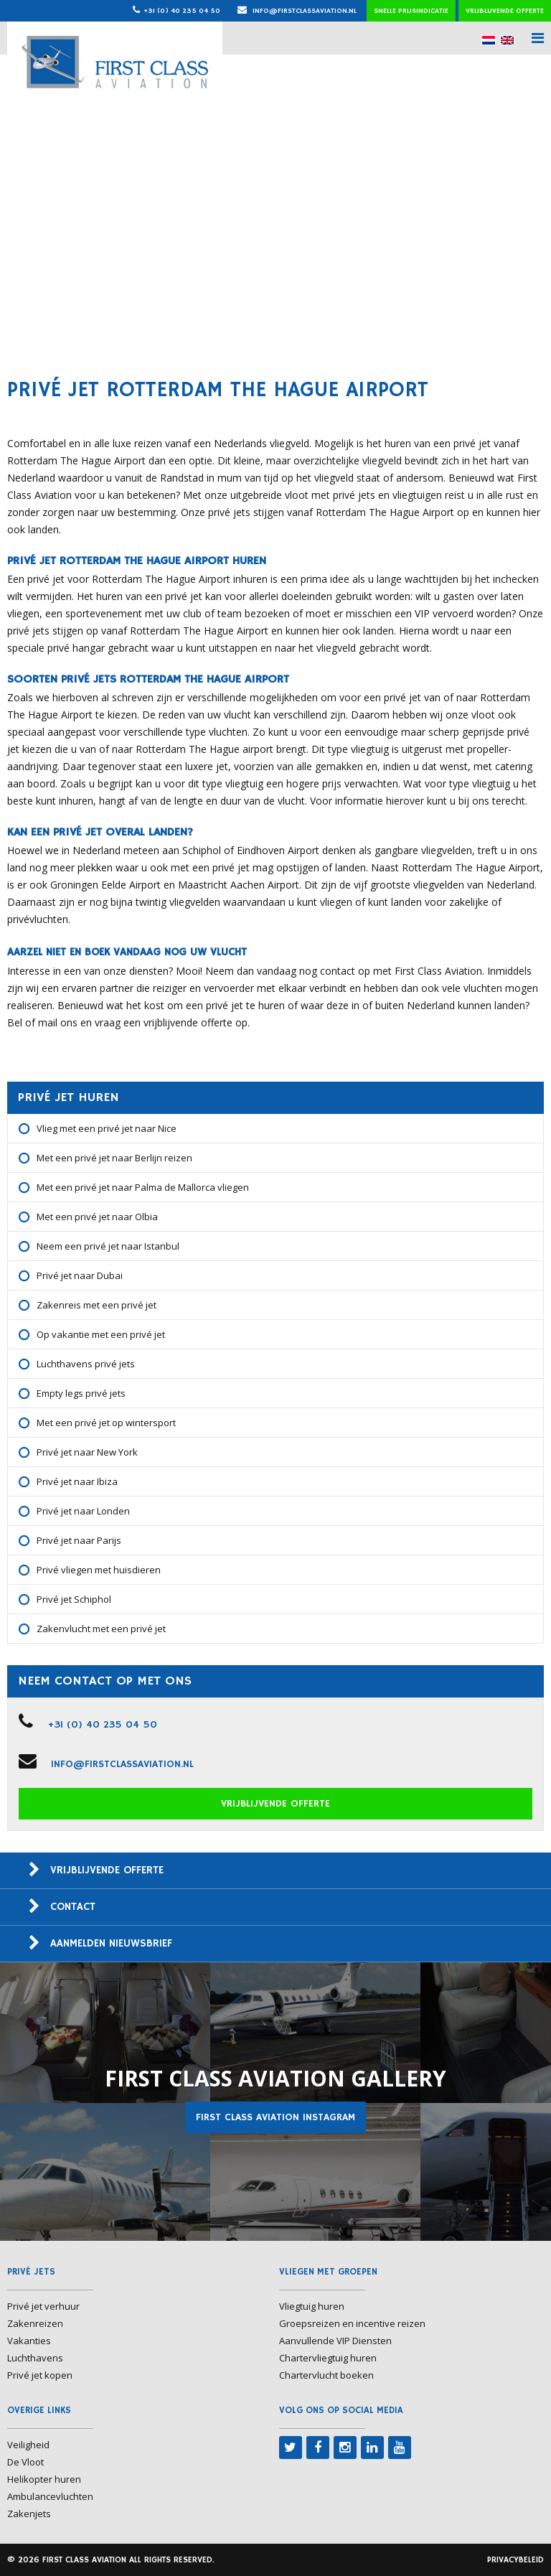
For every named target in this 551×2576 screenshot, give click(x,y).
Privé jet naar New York (87, 1452)
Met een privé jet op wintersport (106, 1422)
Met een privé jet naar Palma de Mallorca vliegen (143, 1187)
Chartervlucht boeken (326, 2375)
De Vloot (25, 2461)
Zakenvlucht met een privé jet (101, 1628)
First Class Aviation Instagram (275, 2117)
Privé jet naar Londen (83, 1510)
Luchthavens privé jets (86, 1363)
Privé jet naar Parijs (79, 1540)
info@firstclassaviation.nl (297, 10)
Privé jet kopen (39, 2375)
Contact (72, 1907)
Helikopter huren (44, 2479)
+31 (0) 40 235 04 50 (181, 10)
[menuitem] (488, 39)
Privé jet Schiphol (74, 1599)
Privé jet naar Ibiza (77, 1481)
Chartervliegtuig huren (328, 2357)
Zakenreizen (35, 2323)
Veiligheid (28, 2444)
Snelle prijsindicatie (411, 10)
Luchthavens (35, 2357)
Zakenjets (29, 2513)
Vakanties (29, 2340)
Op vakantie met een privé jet (101, 1334)
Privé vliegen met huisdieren (99, 1569)
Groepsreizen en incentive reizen (352, 2323)
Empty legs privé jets (81, 1393)
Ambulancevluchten (50, 2496)
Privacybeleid (515, 2559)
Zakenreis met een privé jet (96, 1304)
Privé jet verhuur (43, 2306)
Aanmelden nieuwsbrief (111, 1943)
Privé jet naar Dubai (80, 1275)
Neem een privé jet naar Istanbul (108, 1246)
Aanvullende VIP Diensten (335, 2340)
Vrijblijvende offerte (505, 10)
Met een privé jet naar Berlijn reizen (114, 1157)
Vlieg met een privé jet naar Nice (106, 1128)
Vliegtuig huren (311, 2306)
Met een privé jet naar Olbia (97, 1216)
